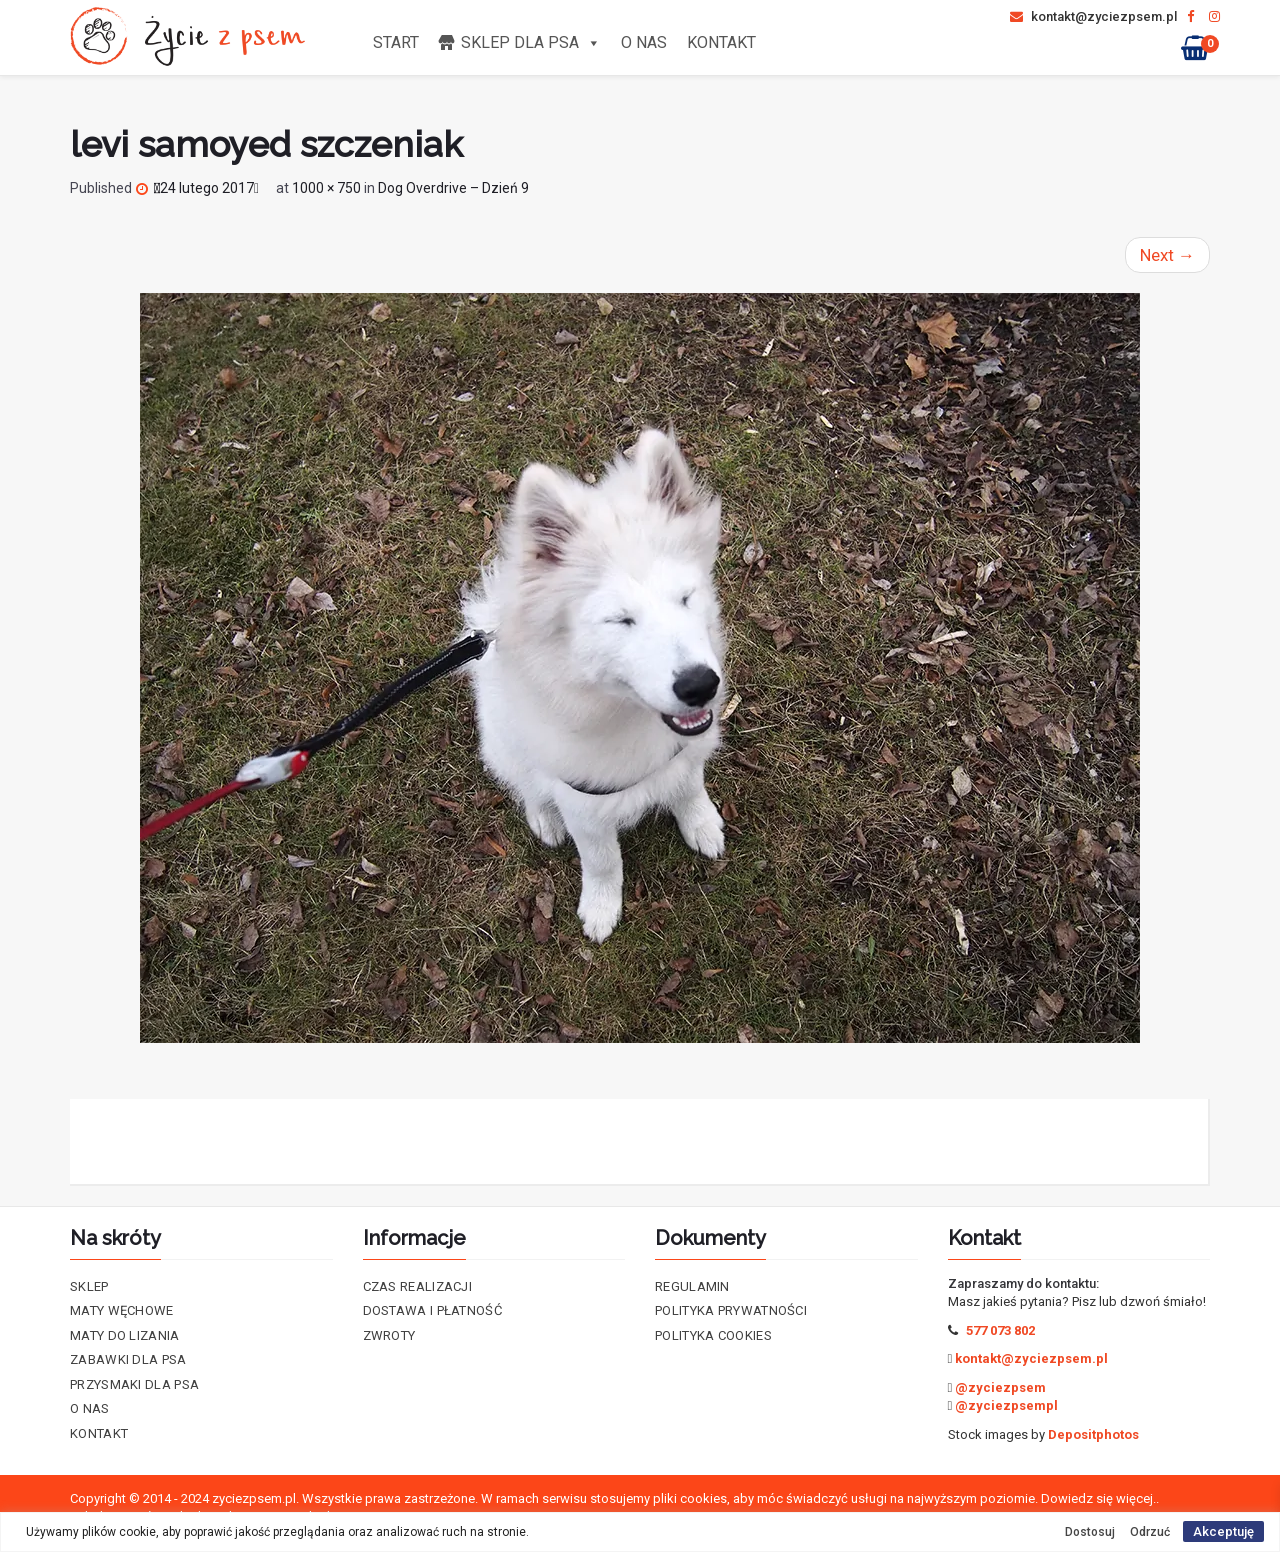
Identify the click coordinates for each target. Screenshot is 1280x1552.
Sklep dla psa (531, 42)
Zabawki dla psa (128, 1359)
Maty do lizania (125, 1335)
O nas (644, 42)
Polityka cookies (713, 1335)
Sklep (89, 1286)
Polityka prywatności (731, 1310)
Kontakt (721, 42)
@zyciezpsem (1000, 1387)
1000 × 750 (326, 188)
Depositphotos (1093, 1434)
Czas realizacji (418, 1286)
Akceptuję (1223, 1531)
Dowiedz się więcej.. (1100, 1498)
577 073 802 (1000, 1330)
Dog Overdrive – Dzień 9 (453, 188)
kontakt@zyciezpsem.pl (1093, 16)
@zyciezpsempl (1006, 1405)
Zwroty (389, 1335)
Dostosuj (1090, 1532)
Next (1167, 255)
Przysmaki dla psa (134, 1384)
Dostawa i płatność (432, 1310)
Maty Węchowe (122, 1310)
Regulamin (692, 1286)
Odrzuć (1150, 1532)
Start (396, 42)
